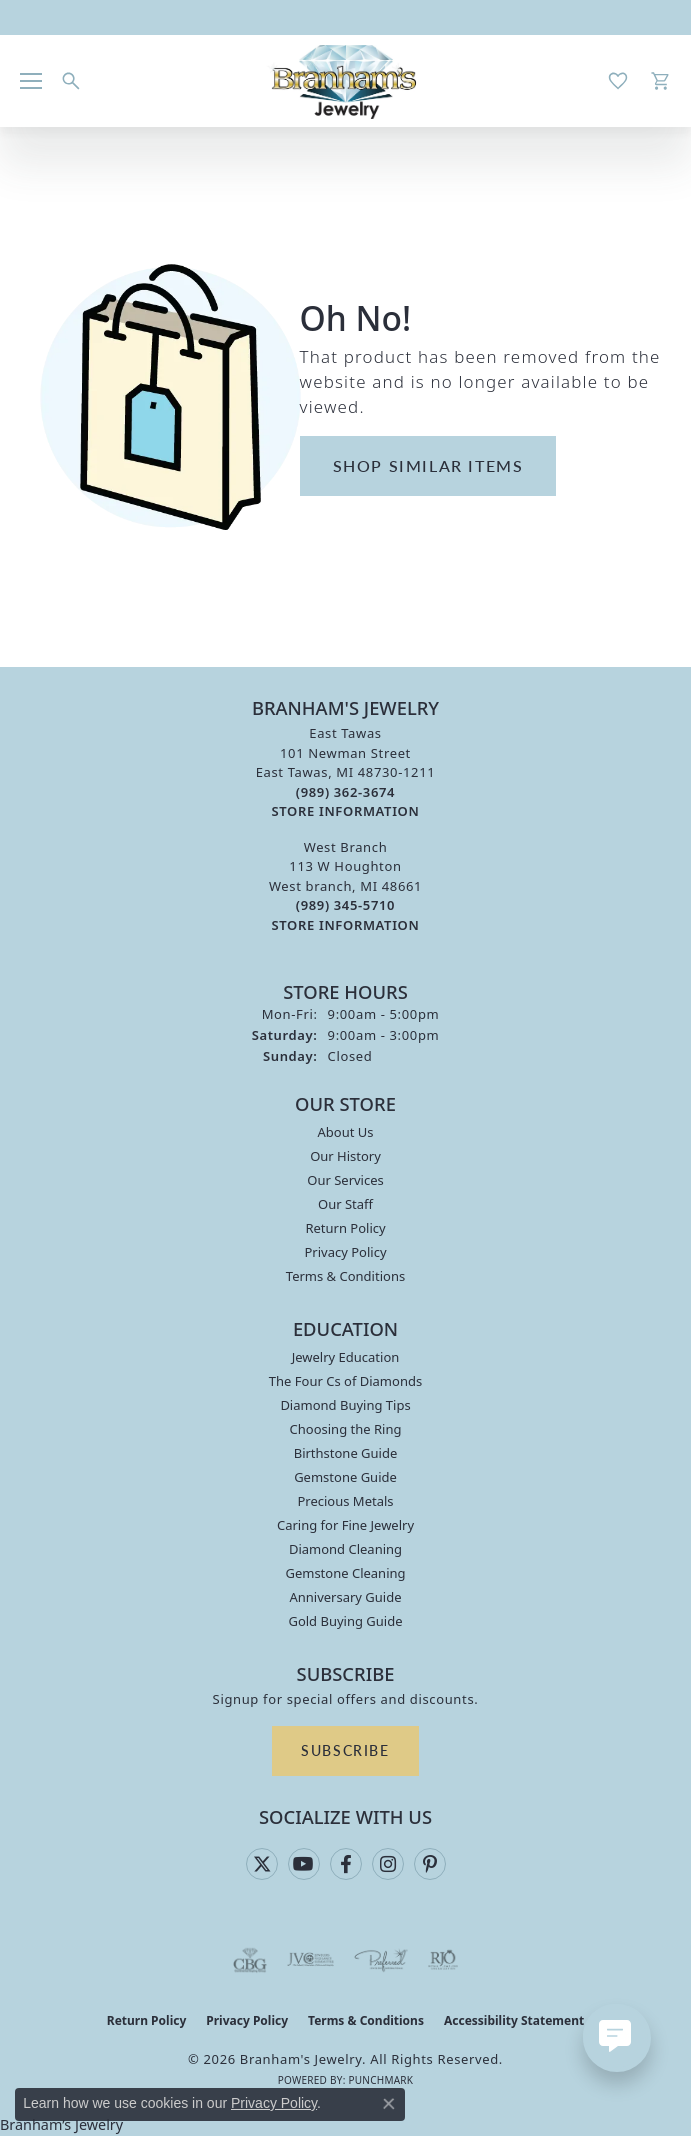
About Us (345, 1132)
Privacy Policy (345, 1252)
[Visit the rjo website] (443, 1960)
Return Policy (345, 1228)
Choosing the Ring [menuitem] (346, 1429)
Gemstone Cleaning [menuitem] (345, 1573)
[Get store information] (346, 811)
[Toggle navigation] (31, 81)
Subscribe (345, 1750)
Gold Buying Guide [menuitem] (345, 1621)
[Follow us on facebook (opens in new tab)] (346, 1864)
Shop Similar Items (428, 465)
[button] (71, 81)
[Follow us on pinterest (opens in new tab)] (430, 1864)
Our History (345, 1156)
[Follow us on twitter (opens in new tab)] (262, 1864)
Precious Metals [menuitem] (345, 1501)
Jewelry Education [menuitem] (346, 1357)
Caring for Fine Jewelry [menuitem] (345, 1525)
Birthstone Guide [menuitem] (346, 1453)
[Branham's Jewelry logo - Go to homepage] (345, 81)
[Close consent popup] (389, 2104)
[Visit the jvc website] (310, 1960)
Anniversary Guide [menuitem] (345, 1597)
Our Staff (345, 1204)
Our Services (345, 1180)
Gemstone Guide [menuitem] (345, 1477)
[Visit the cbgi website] (250, 1960)
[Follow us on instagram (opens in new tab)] (388, 1864)
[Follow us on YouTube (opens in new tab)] (304, 1864)
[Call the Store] (345, 792)
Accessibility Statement (514, 2020)
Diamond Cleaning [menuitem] (345, 1549)
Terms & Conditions (345, 1276)
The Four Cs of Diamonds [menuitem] (345, 1381)
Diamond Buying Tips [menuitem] (345, 1405)
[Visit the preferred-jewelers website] (381, 1960)
